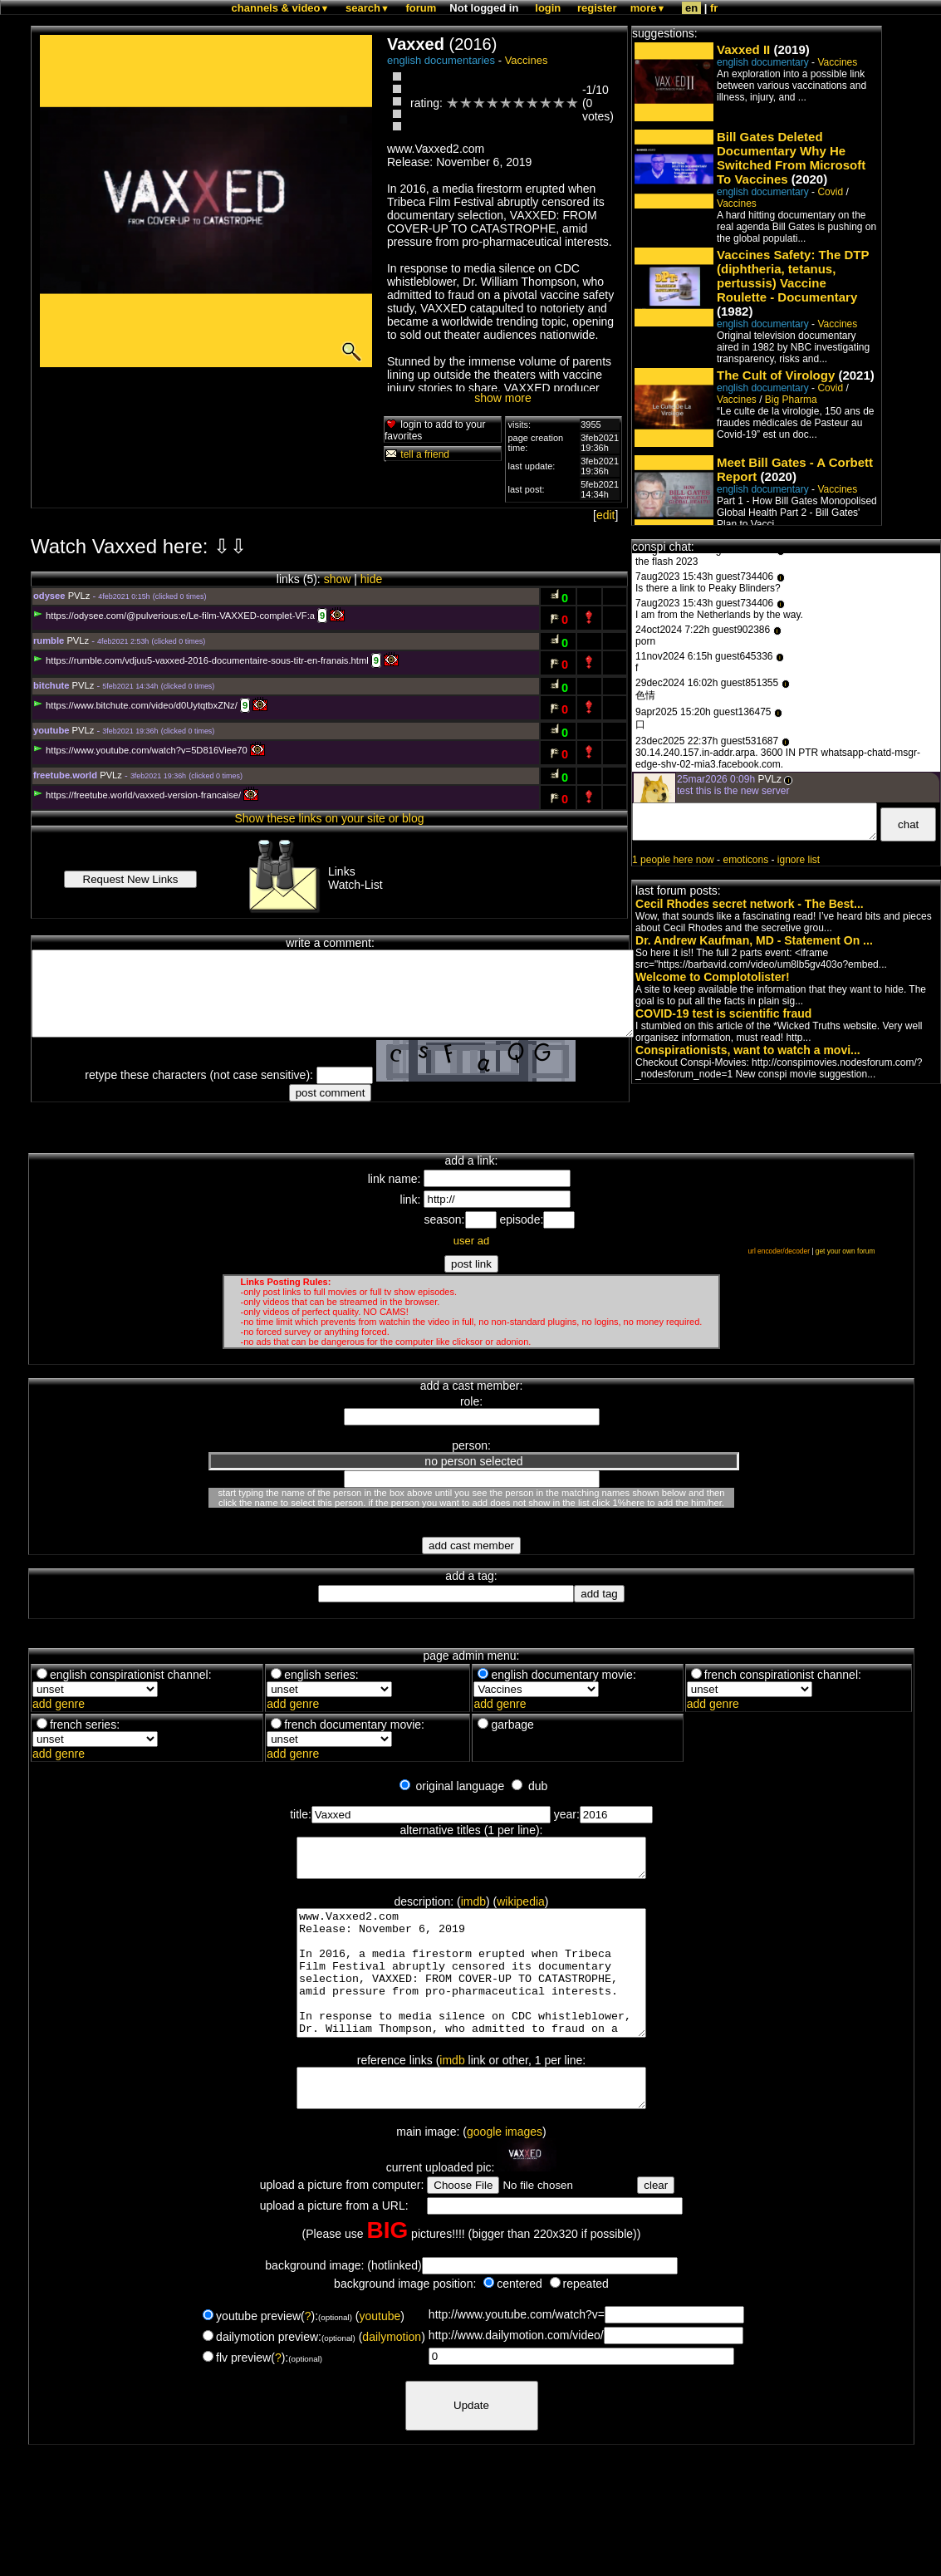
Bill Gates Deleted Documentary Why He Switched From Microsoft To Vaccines (791, 158)
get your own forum (845, 1251)
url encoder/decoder (778, 1251)
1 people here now (673, 860)
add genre (58, 1703)
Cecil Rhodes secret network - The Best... (749, 903)
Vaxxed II (743, 49)
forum (420, 8)
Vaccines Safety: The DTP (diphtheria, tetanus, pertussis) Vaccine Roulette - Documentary (793, 276)
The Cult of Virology (776, 375)
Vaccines (526, 60)
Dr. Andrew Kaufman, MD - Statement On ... (754, 940)
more (648, 8)
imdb (473, 1909)
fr (714, 8)
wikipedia (521, 1909)
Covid (830, 192)
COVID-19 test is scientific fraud (723, 1013)
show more (502, 398)
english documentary (763, 62)
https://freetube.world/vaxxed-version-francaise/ (137, 795)
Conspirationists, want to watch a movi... (747, 1050)
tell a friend (417, 454)
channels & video (281, 8)
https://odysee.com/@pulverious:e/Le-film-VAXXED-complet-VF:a (174, 616)
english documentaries (441, 60)
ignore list (798, 860)
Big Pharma (791, 399)
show (337, 579)
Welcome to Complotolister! (712, 977)
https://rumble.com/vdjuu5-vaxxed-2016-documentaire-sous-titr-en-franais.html (201, 660)
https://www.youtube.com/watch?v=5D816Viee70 (140, 750)
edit (605, 515)
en (691, 8)
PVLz (79, 596)
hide (371, 579)
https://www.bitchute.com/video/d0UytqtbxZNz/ (135, 705)
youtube (379, 2356)
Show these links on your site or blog (329, 818)
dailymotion (391, 2376)
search (368, 8)
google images (504, 2171)
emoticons (745, 860)
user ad (471, 1240)
